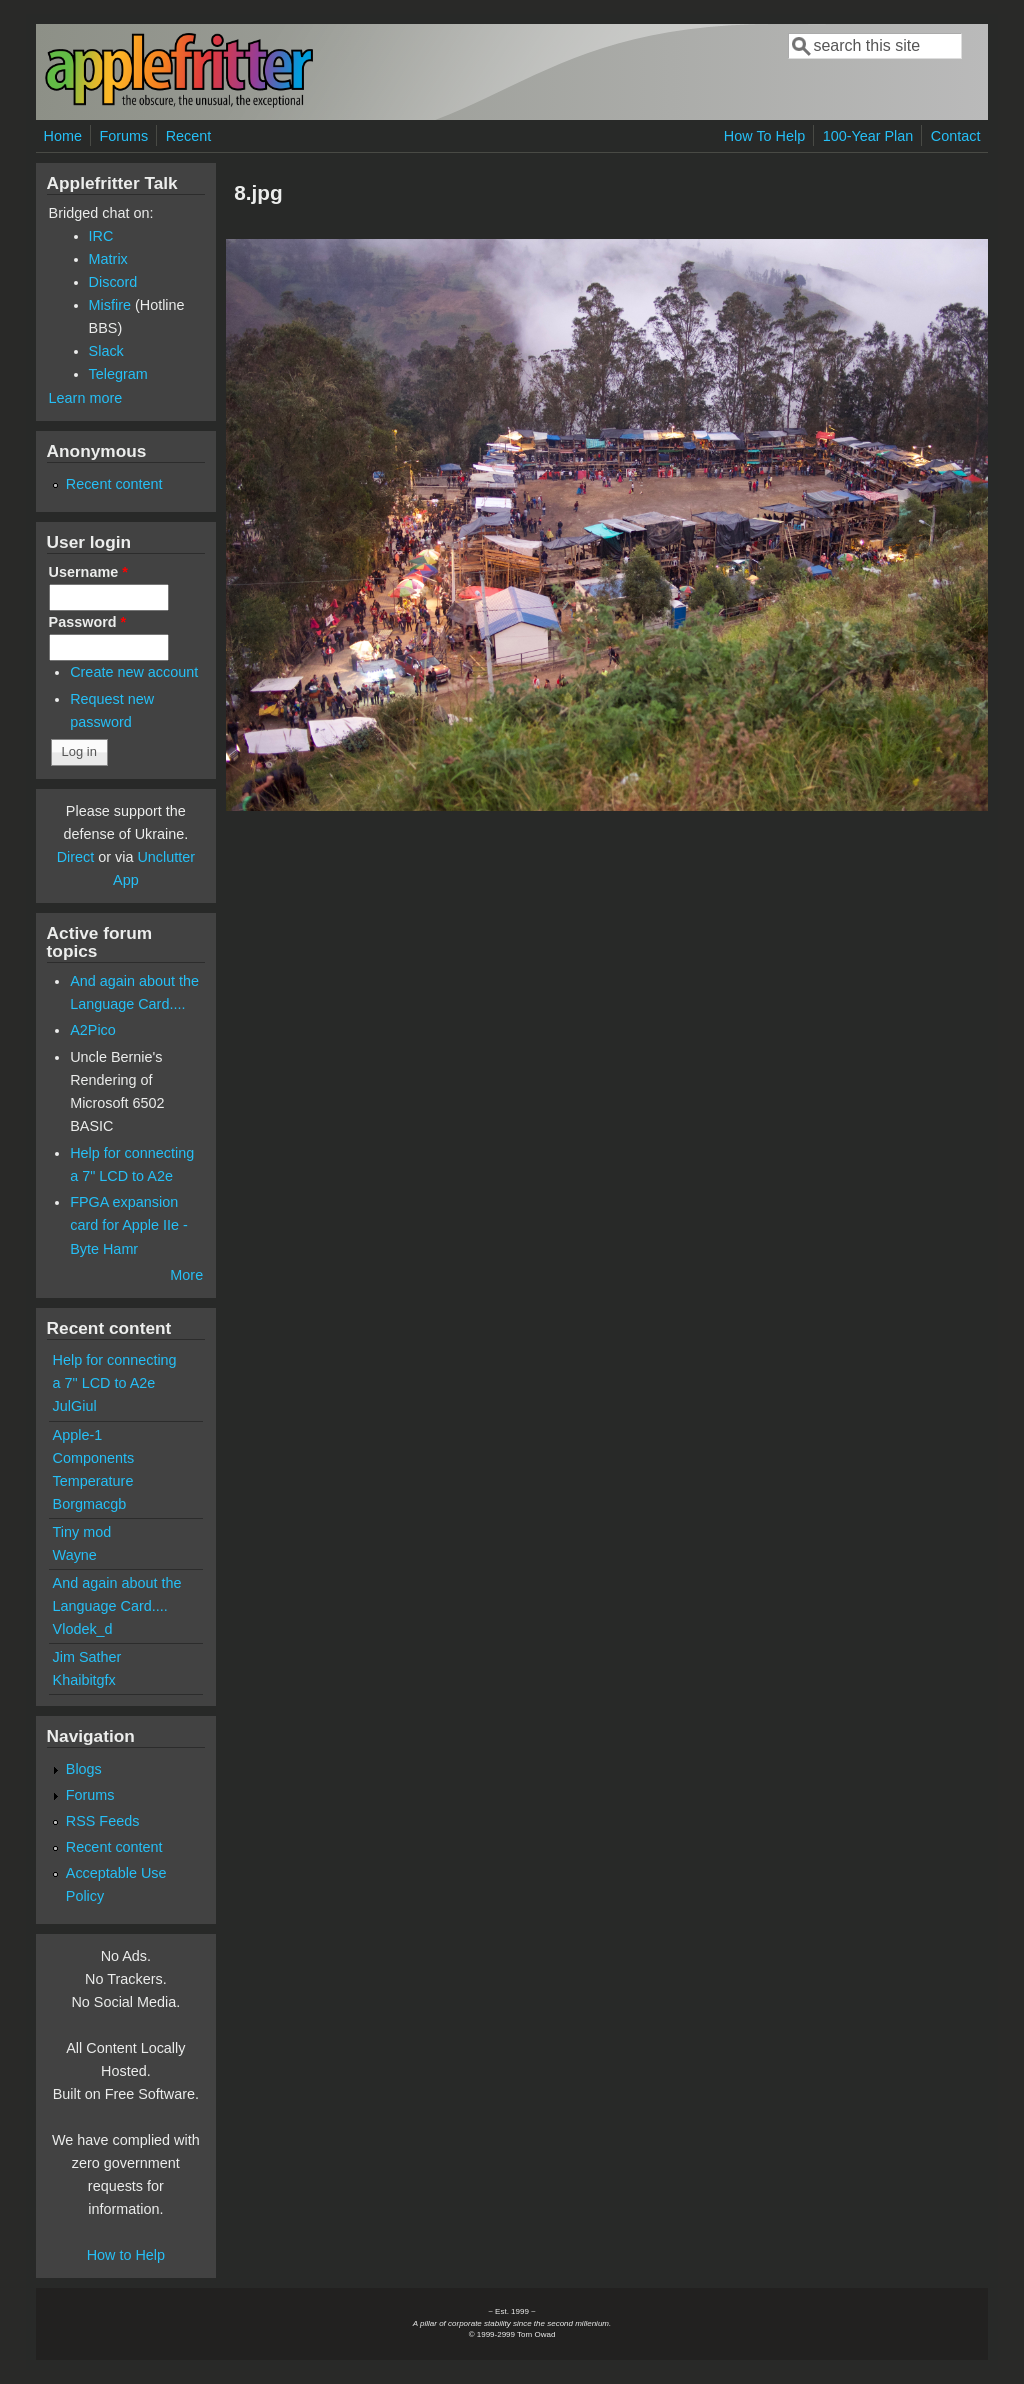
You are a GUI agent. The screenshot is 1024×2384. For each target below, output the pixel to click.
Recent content (114, 484)
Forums (123, 136)
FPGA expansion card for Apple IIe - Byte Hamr (129, 1225)
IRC (101, 236)
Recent (189, 136)
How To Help (764, 136)
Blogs (84, 1769)
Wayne (75, 1555)
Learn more (86, 398)
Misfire (110, 305)
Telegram (118, 374)
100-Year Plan (868, 136)
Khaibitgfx (84, 1680)
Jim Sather (87, 1657)
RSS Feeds (103, 1821)
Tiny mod (82, 1532)
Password (88, 622)
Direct (76, 857)
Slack (106, 351)
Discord (113, 282)
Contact (956, 136)
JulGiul (75, 1406)
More (186, 1275)
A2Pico (93, 1030)
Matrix (108, 259)
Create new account (134, 672)
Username (88, 572)
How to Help (126, 2255)
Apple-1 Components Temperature (94, 1458)
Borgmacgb (90, 1504)
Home (63, 136)
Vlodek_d (83, 1629)
